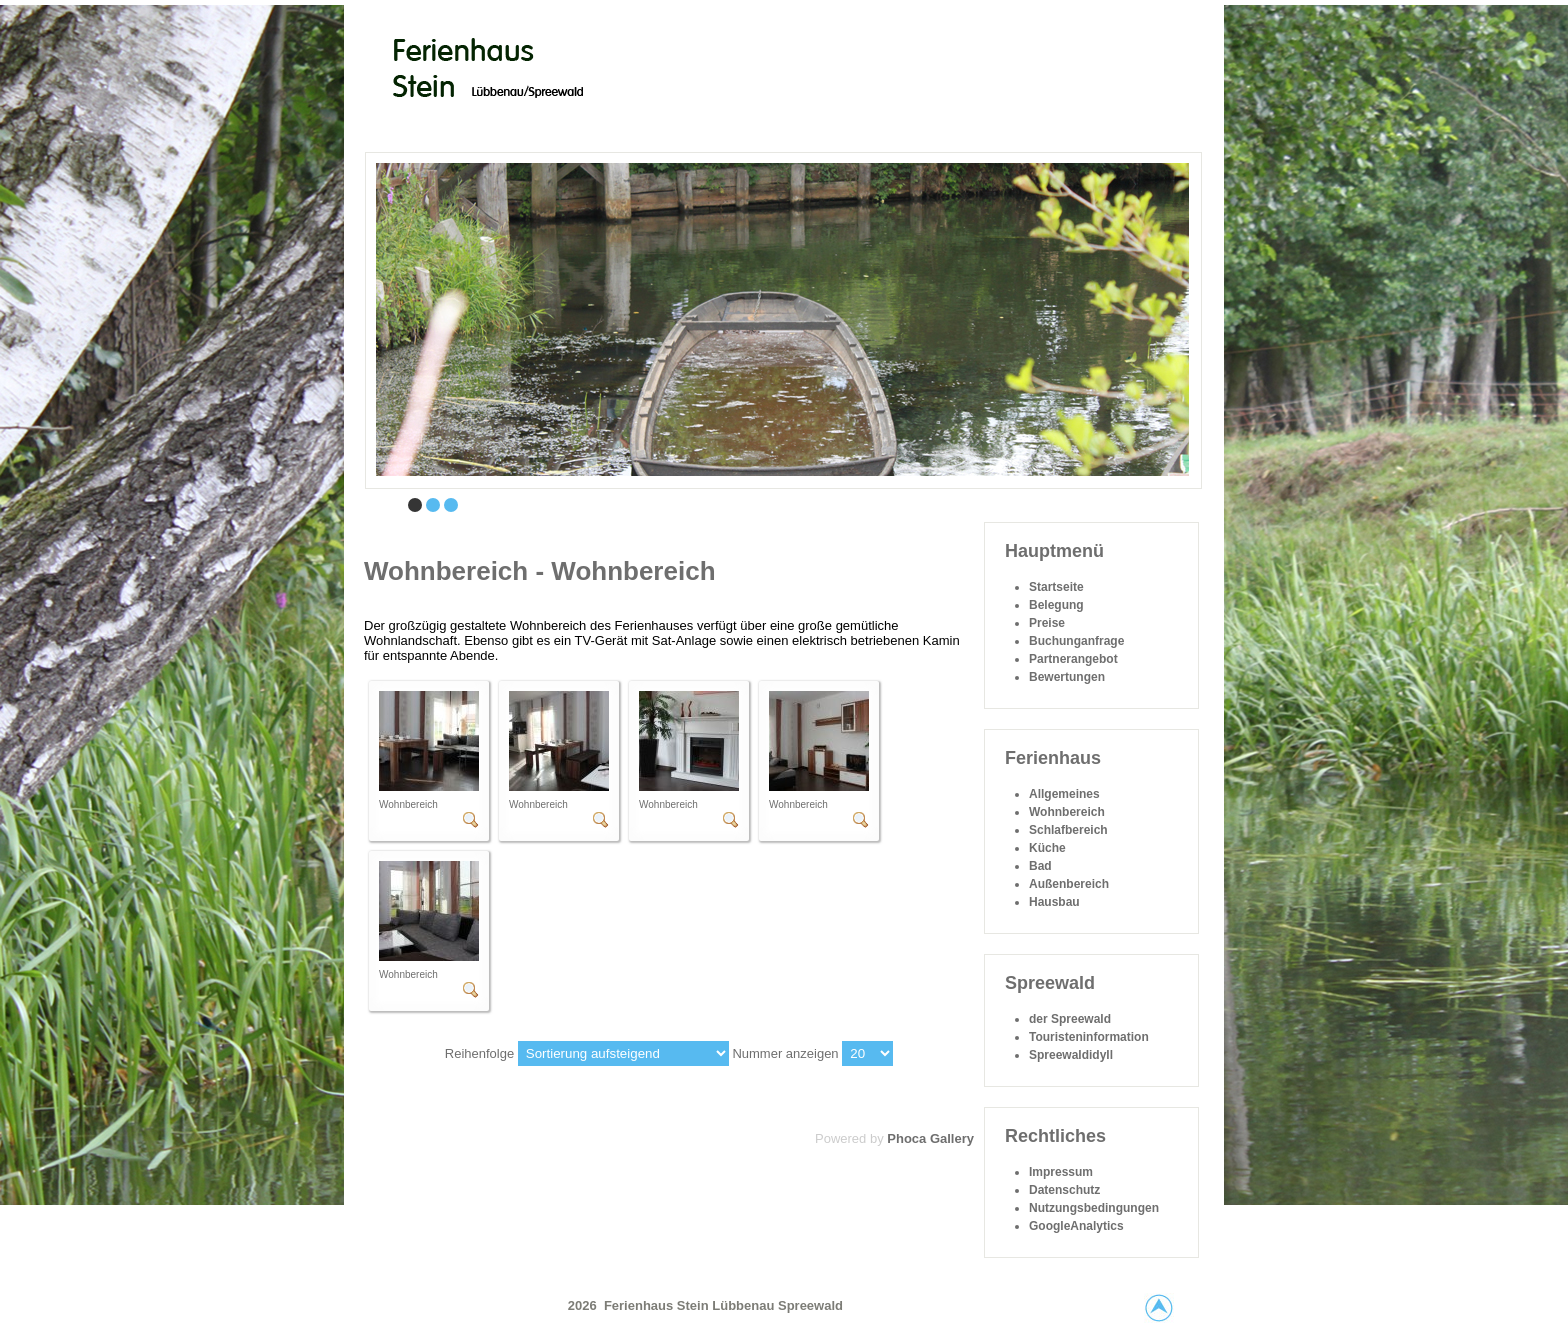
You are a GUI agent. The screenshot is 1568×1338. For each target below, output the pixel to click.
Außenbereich (1069, 884)
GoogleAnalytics (1076, 1226)
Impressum (1061, 1172)
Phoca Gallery (930, 1138)
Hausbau (1054, 902)
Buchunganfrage (1076, 641)
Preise (1047, 623)
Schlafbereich (1068, 830)
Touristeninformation (1089, 1037)
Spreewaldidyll (1071, 1055)
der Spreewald (1070, 1019)
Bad (1040, 866)
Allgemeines (1064, 794)
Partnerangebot (1073, 659)
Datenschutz (1064, 1190)
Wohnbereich (1067, 812)
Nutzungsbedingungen (1094, 1208)
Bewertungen (1067, 677)
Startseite (1056, 587)
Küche (1047, 848)
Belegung (1056, 605)
